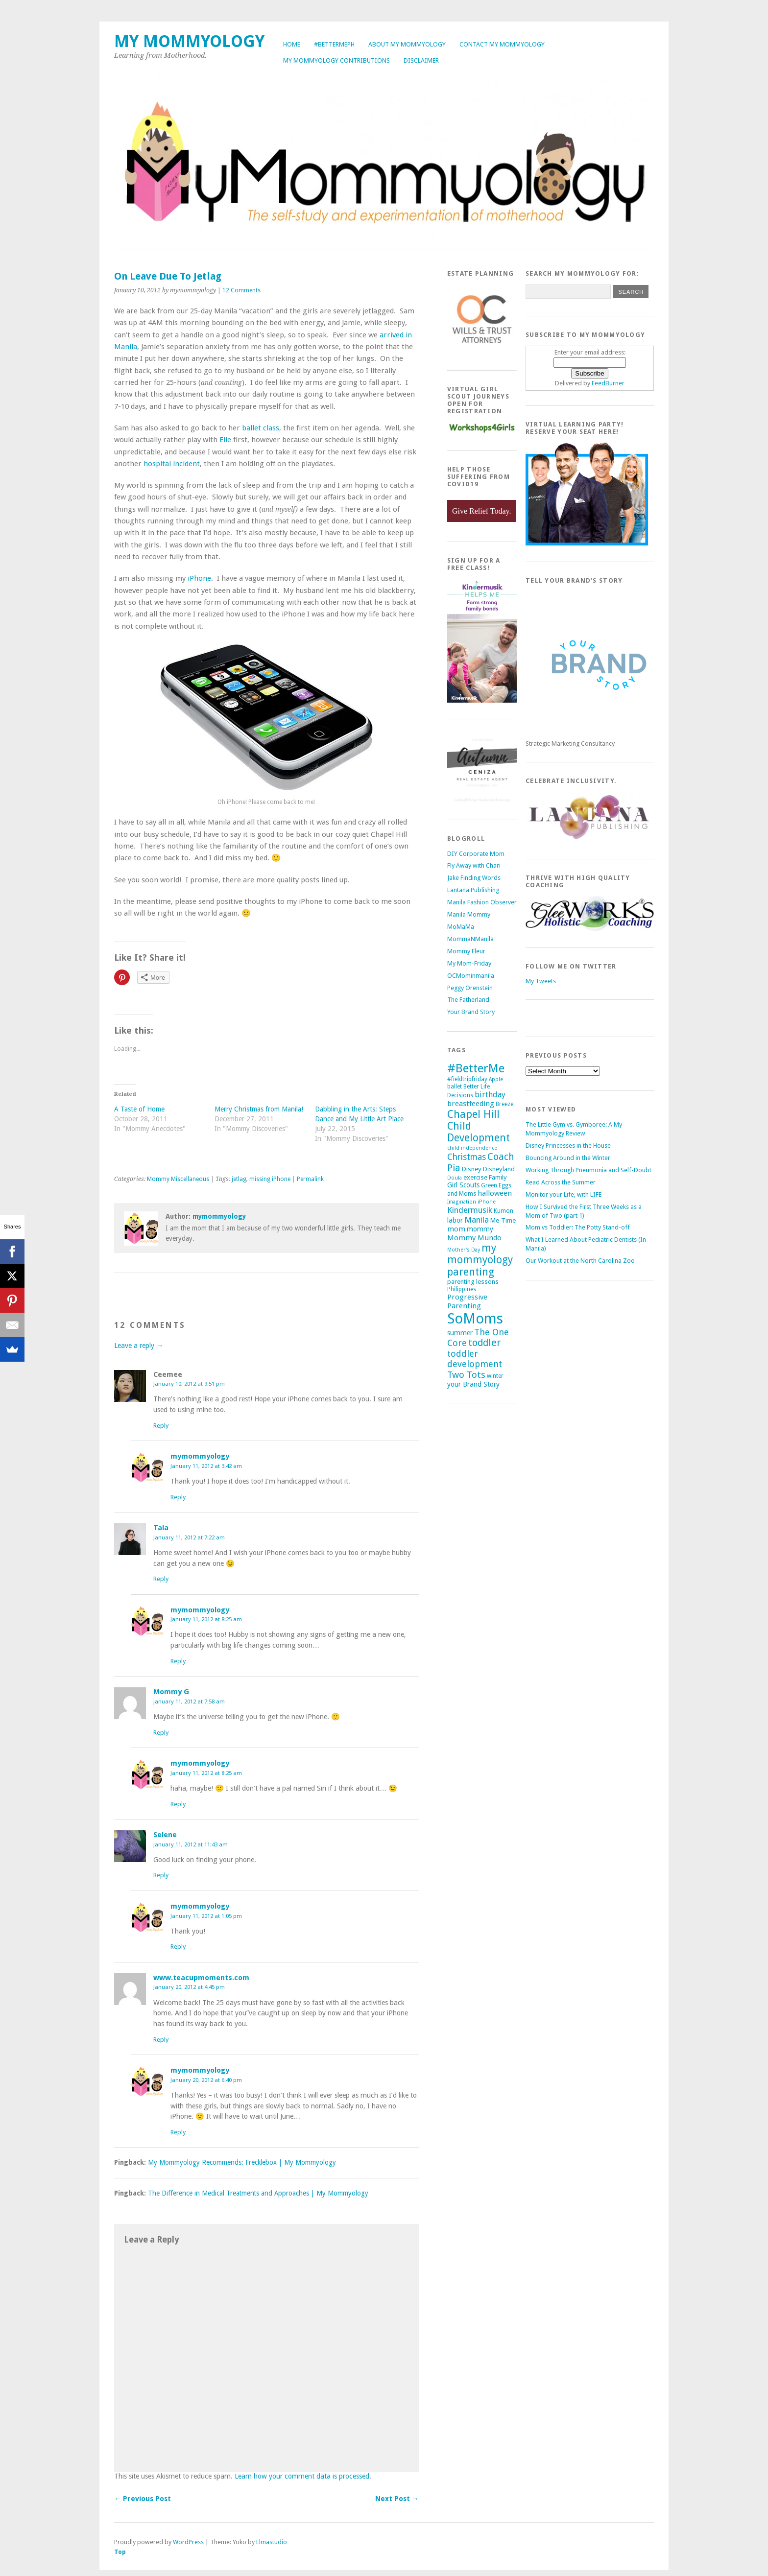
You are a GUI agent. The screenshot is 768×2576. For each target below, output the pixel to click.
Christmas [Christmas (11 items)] (466, 1157)
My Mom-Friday (469, 963)
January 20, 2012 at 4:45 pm (189, 1987)
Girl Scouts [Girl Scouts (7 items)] (463, 1185)
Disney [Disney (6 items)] (471, 1169)
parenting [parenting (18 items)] (470, 1272)
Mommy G (171, 1691)
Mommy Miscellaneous (178, 1179)
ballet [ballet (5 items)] (454, 1086)
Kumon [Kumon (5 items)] (503, 1210)
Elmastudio (271, 2542)
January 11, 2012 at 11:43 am (190, 1844)
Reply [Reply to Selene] (160, 1875)
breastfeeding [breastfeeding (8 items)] (470, 1103)
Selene (165, 1834)
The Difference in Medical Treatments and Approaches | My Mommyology (258, 2193)
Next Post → (397, 2499)
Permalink (310, 1179)
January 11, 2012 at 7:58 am (189, 1701)
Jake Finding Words (474, 877)
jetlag (239, 1179)
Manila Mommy (468, 914)
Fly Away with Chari (474, 865)
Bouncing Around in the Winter (568, 1157)
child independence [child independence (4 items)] (472, 1148)
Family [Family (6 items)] (498, 1177)
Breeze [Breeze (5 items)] (504, 1104)
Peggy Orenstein (470, 988)
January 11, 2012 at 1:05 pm (206, 1916)
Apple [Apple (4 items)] (496, 1079)
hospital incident (171, 463)
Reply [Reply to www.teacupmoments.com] (160, 2039)
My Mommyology (189, 41)
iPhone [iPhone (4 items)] (487, 1202)
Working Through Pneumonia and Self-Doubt (588, 1170)
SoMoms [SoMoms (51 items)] (475, 1318)
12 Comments (241, 290)
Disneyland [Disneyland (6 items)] (499, 1169)
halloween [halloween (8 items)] (495, 1193)
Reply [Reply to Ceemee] (160, 1425)
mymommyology (219, 1216)
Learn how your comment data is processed (302, 2476)
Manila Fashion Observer (482, 902)
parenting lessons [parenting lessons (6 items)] (473, 1281)
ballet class (260, 428)
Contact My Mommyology (502, 44)
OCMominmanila (470, 975)
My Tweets (541, 981)
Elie (226, 439)
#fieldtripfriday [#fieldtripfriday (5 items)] (467, 1079)
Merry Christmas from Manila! (259, 1109)
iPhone (199, 578)
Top (120, 2551)
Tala (160, 1527)
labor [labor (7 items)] (455, 1220)
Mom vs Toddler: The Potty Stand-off (578, 1227)
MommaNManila (470, 939)
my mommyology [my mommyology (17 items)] (480, 1254)
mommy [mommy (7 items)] (480, 1229)
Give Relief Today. (481, 511)
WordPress (188, 2542)
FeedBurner (608, 383)
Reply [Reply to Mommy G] (160, 1732)
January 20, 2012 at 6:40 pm (206, 2080)
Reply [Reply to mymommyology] (178, 1497)
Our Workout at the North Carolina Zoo (580, 1260)
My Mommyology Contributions (336, 60)
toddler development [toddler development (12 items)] (474, 1358)
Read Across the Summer (561, 1182)
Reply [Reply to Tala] (160, 1579)
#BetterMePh (334, 44)
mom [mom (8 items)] (456, 1229)
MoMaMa (460, 926)
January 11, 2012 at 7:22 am (189, 1537)
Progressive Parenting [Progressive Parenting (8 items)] (467, 1301)
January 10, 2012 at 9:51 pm (189, 1383)
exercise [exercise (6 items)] (475, 1177)
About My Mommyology (407, 44)
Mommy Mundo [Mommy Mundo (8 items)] (474, 1237)
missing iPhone (269, 1179)
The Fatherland (468, 999)
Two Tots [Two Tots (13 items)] (466, 1374)
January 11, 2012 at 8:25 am (206, 1619)
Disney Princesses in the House (568, 1145)
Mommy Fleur (466, 951)
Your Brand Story (471, 1012)
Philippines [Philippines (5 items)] (461, 1289)
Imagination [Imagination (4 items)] (461, 1202)
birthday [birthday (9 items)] (490, 1094)
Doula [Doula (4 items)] (454, 1178)
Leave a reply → (138, 1345)
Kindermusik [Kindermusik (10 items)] (469, 1210)
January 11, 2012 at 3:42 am (206, 1466)
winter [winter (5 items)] (495, 1375)
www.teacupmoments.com (201, 1977)
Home (291, 44)
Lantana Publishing (473, 890)
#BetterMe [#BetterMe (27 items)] (475, 1068)
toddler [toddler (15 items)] (484, 1342)
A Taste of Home (139, 1109)
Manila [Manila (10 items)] (476, 1220)
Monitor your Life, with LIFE (563, 1194)
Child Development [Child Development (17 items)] (478, 1132)
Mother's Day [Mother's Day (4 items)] (463, 1250)
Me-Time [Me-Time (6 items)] (503, 1220)
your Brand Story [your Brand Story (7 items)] (473, 1384)
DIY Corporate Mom (475, 853)
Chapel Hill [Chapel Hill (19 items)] (473, 1114)
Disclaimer (421, 60)
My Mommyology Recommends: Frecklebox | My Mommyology (242, 2162)
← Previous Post (142, 2499)
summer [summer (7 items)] (460, 1333)
